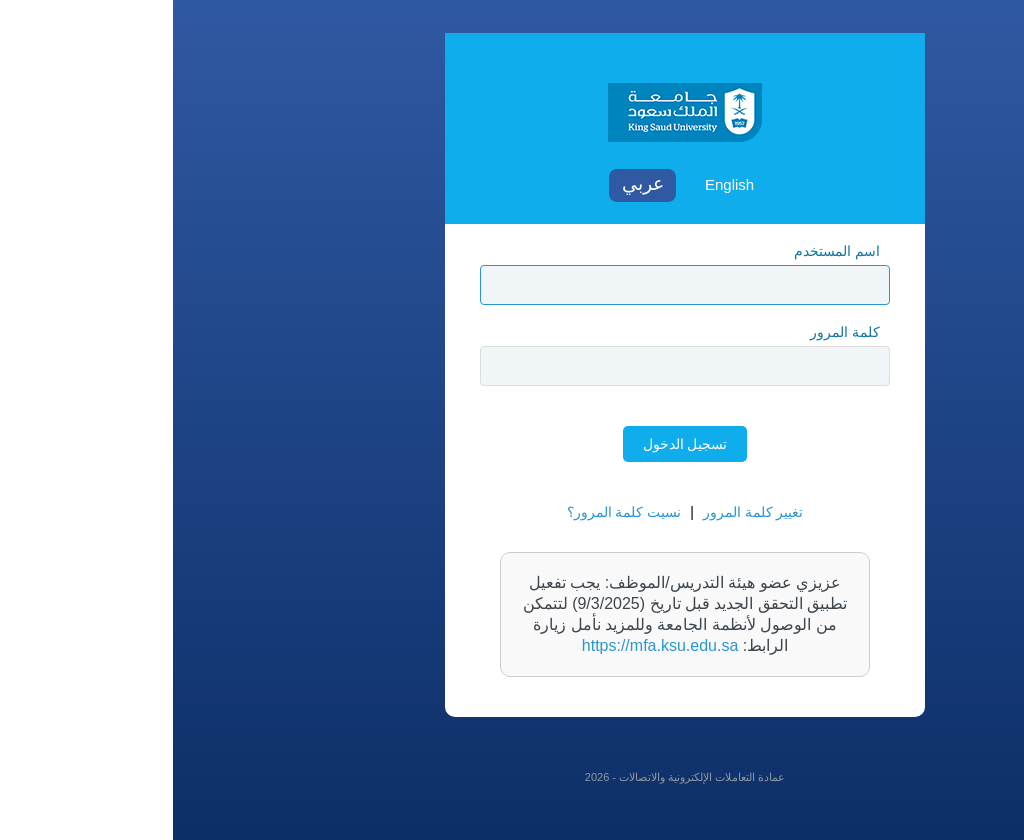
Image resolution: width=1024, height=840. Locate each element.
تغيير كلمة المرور (580, 512)
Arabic (469, 185)
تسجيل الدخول (512, 444)
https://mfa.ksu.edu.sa (487, 645)
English (556, 184)
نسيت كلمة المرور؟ (451, 512)
